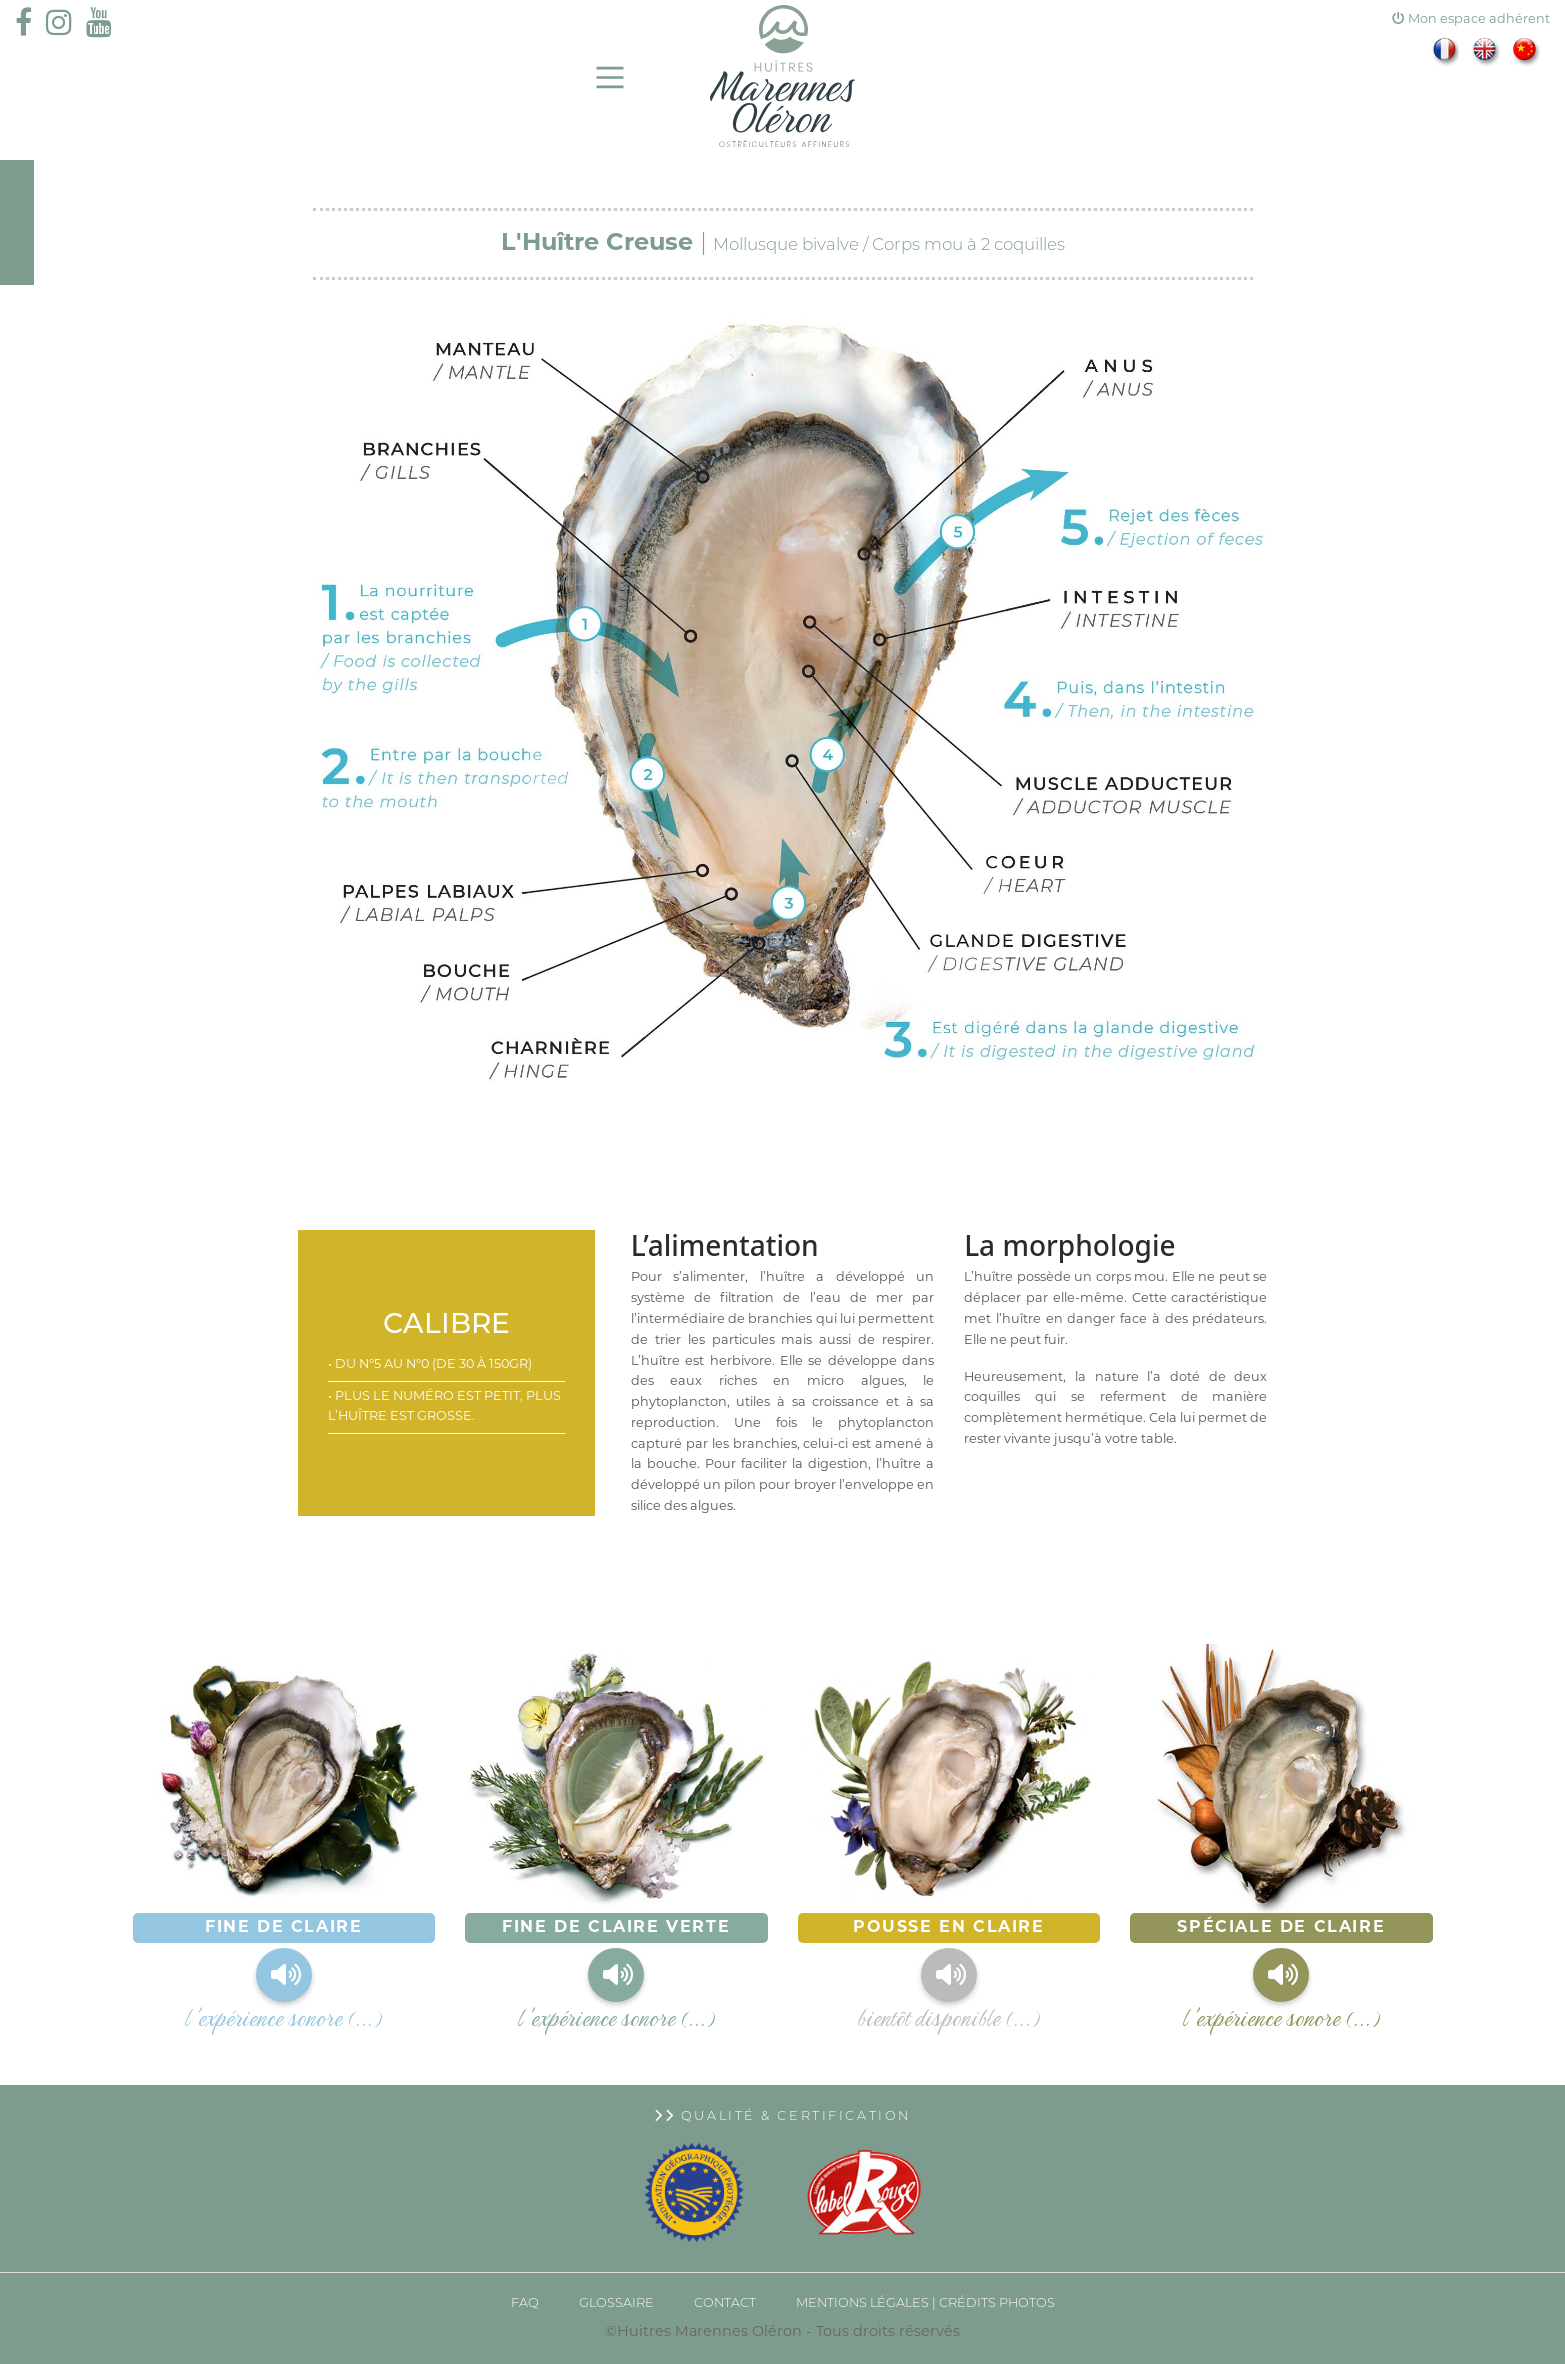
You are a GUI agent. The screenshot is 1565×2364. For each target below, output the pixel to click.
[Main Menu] (610, 77)
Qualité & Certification (782, 2116)
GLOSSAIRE (616, 2303)
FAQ (525, 2303)
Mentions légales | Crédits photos (925, 2303)
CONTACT (725, 2303)
